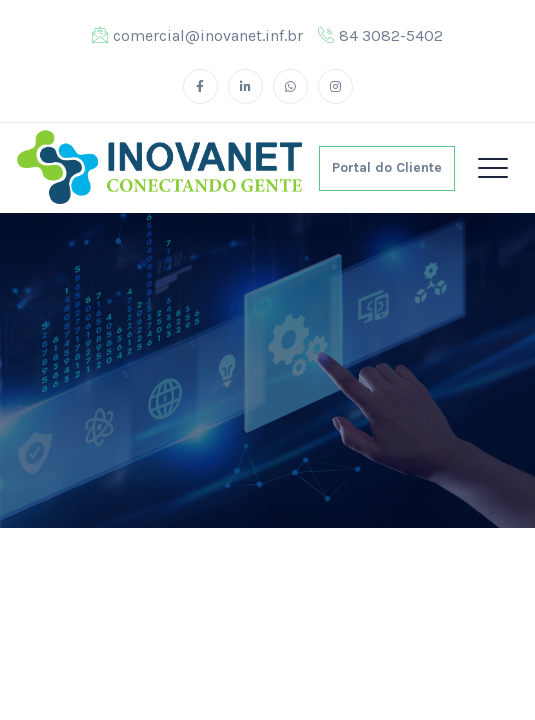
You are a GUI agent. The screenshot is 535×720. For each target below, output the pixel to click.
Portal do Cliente (387, 167)
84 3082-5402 (380, 35)
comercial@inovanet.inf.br (197, 35)
